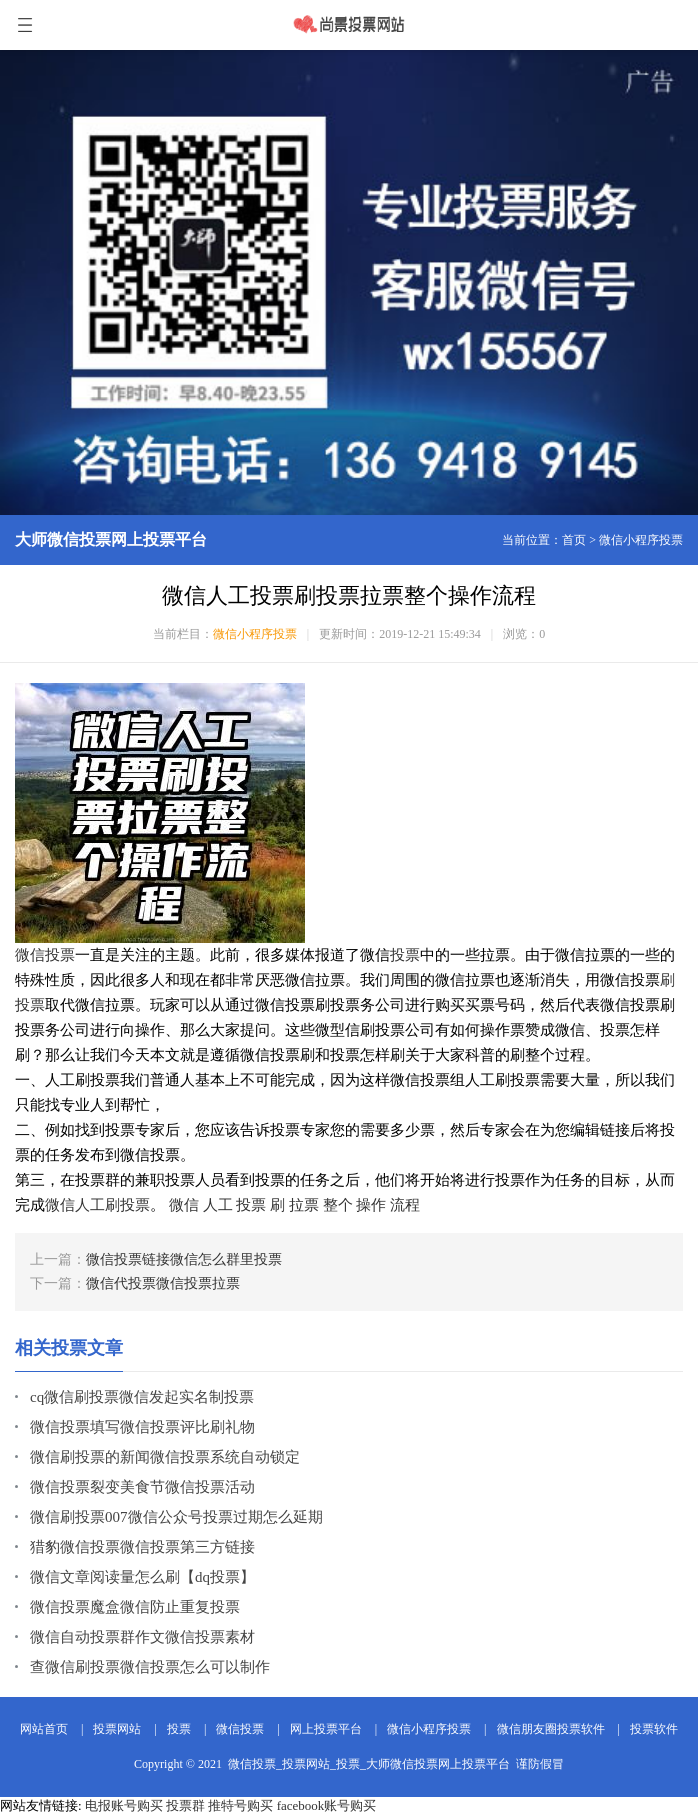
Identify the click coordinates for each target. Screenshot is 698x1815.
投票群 (185, 1805)
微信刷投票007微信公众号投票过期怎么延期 (176, 1517)
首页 (574, 540)
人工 (218, 1205)
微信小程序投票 (641, 540)
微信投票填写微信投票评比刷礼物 (142, 1427)
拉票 (304, 1205)
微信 (184, 1205)
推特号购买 (240, 1805)
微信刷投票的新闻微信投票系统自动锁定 (165, 1457)
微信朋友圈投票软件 (551, 1729)
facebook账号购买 (327, 1805)
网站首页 (44, 1729)
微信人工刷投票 (97, 1205)
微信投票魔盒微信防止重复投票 (135, 1607)
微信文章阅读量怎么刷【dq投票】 (142, 1577)
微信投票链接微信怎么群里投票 (184, 1259)
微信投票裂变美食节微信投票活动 (142, 1487)
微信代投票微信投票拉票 (163, 1283)
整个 (338, 1205)
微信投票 (45, 955)
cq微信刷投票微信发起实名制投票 (142, 1397)
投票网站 (117, 1729)
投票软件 (654, 1729)
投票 (405, 955)
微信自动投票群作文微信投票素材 (142, 1637)
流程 (405, 1205)
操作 (371, 1205)
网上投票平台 (326, 1729)
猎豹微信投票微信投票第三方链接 (142, 1547)
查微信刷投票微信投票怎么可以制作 (150, 1667)
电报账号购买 (124, 1805)
